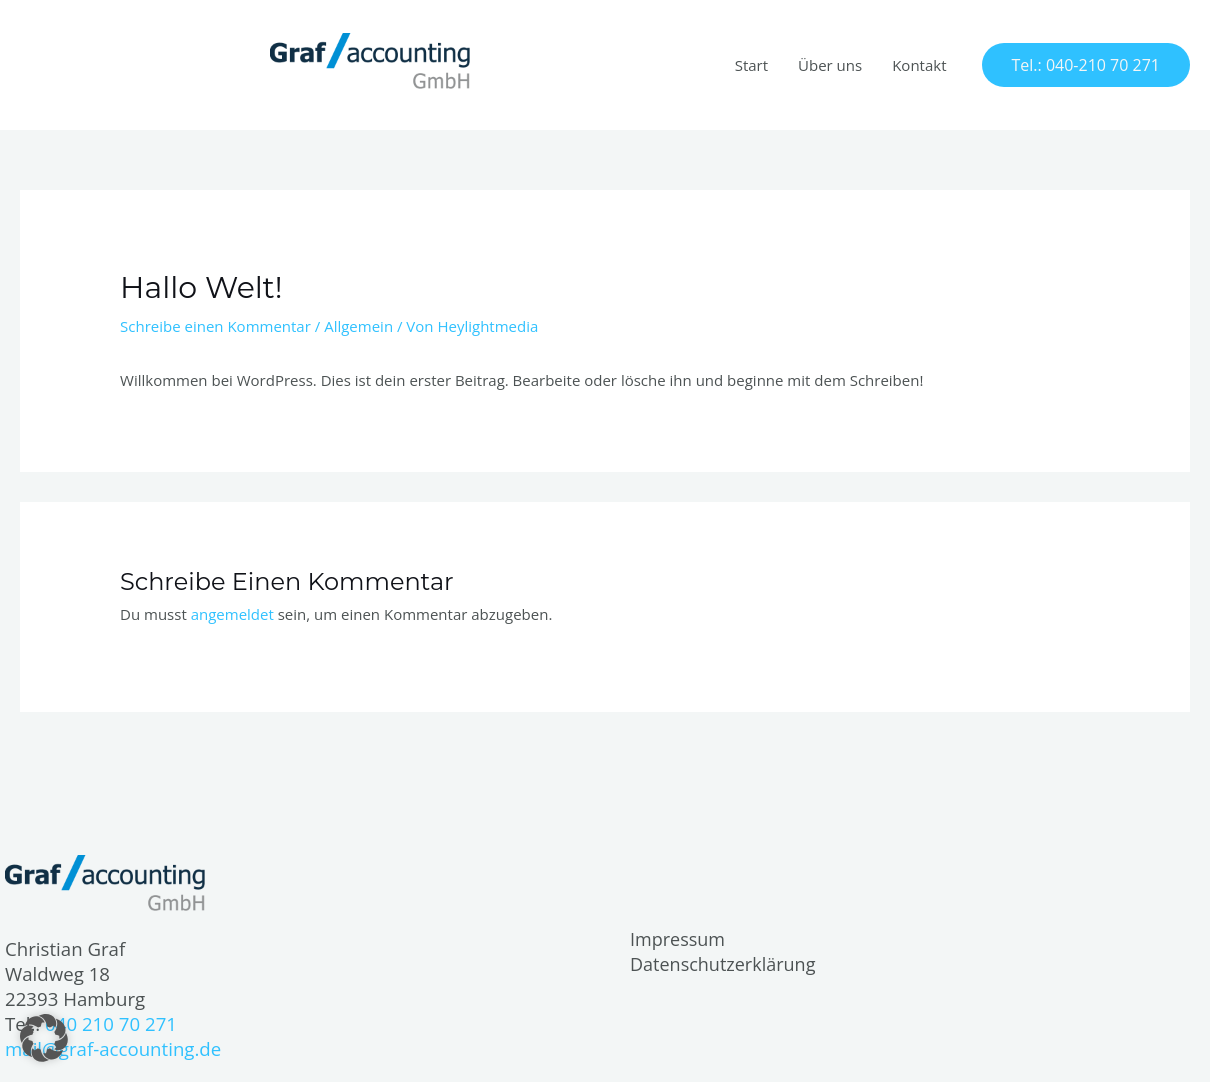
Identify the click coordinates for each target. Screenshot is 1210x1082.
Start (751, 65)
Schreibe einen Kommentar (215, 326)
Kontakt (919, 65)
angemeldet (232, 614)
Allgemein (358, 326)
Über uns (830, 65)
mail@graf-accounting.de (113, 1048)
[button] (1086, 65)
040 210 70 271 (111, 1023)
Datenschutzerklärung (722, 964)
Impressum (677, 939)
